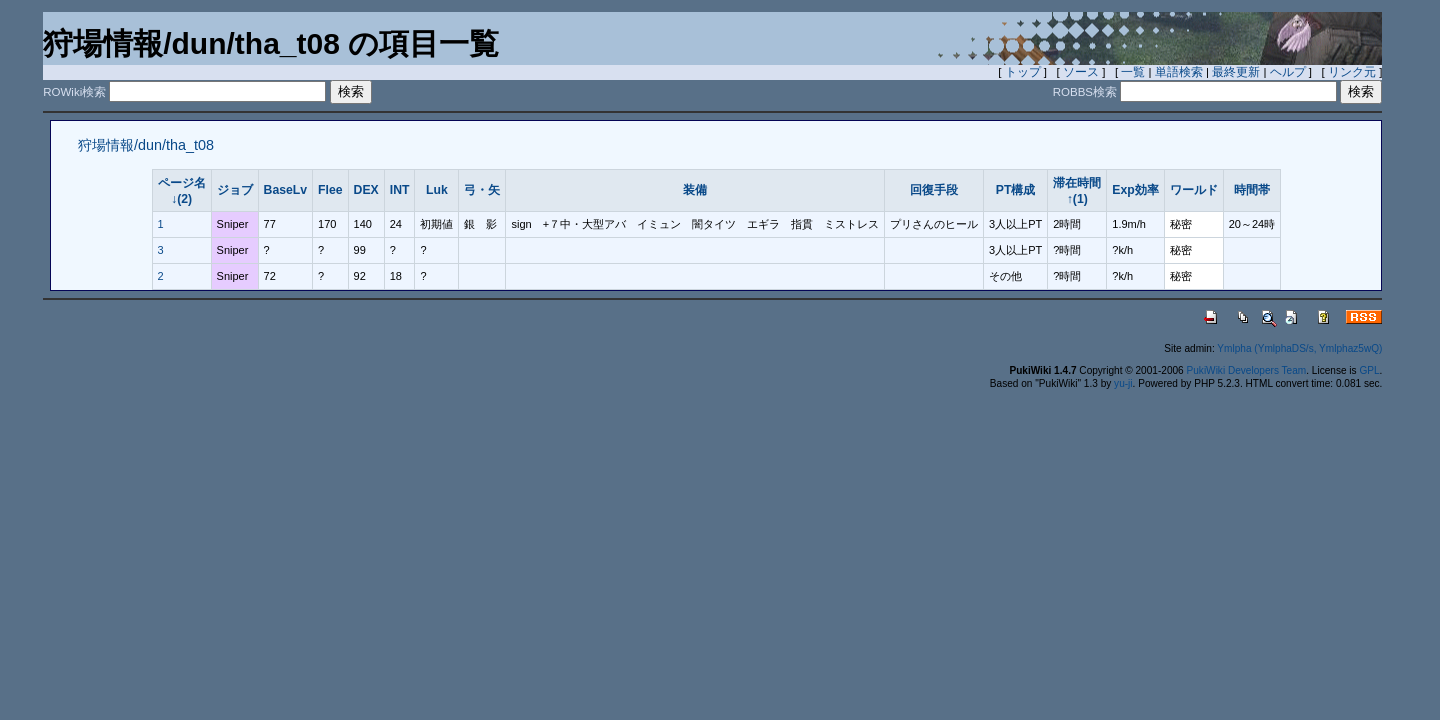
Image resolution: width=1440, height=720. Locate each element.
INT (400, 190)
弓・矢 (482, 190)
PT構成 (1016, 190)
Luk (437, 190)
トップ (1023, 72)
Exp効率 (1135, 190)
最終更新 (1236, 72)
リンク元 (1352, 72)
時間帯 (1252, 190)
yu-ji (1123, 383)
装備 (695, 190)
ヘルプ (1288, 72)
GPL (1369, 370)
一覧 (1133, 72)
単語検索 (1179, 72)
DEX (366, 190)
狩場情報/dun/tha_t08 (146, 145)
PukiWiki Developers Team (1247, 370)
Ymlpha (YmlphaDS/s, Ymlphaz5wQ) (1299, 348)
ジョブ (235, 190)
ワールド (1194, 190)
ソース (1081, 72)
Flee (330, 190)
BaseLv (286, 190)
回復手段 (934, 190)
